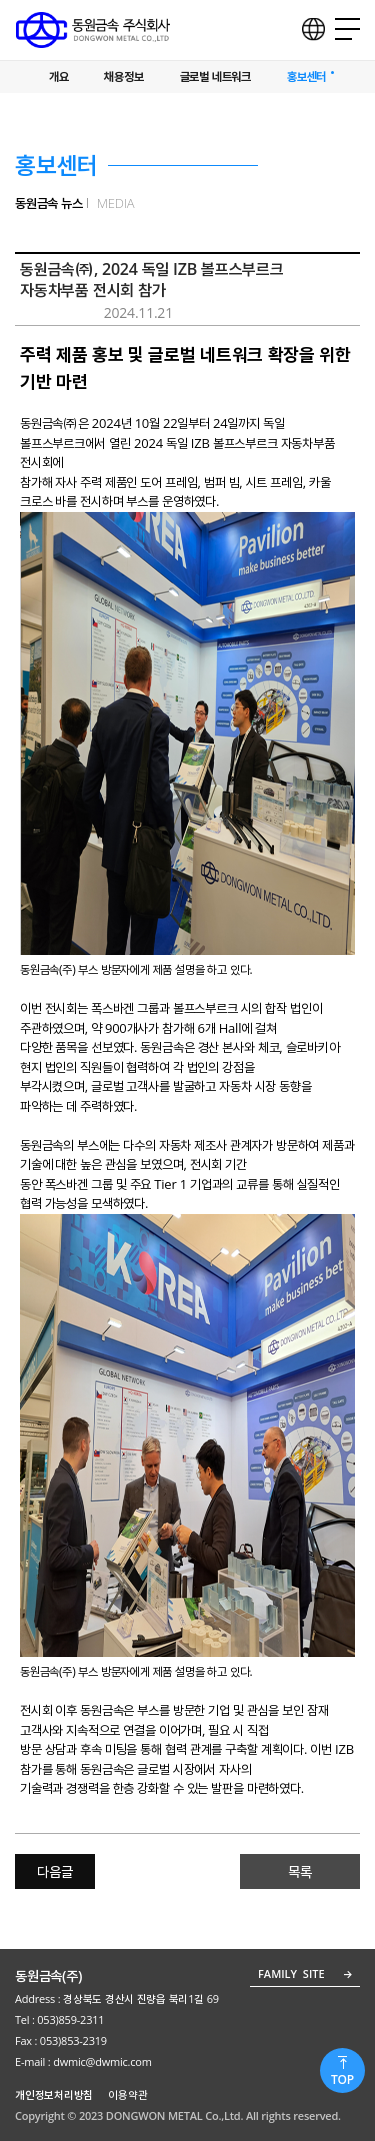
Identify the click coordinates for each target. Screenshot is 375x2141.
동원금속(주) (48, 1975)
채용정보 (123, 77)
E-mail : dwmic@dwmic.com (84, 2061)
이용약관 (127, 2094)
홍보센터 (306, 77)
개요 (59, 77)
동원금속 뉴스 (49, 203)
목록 (300, 1871)
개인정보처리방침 (54, 2094)
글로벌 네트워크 (215, 77)
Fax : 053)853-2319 (61, 2040)
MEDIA (116, 203)
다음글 (54, 1871)
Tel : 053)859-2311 (59, 2019)
